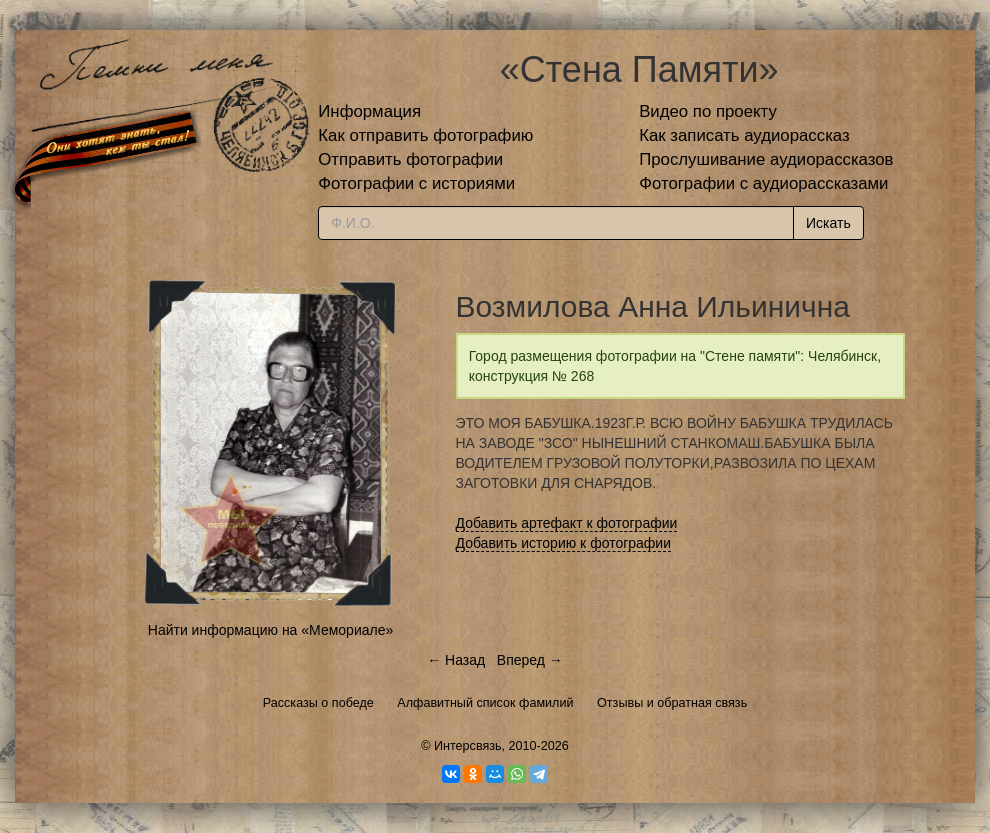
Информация (369, 111)
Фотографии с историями (416, 183)
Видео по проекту (708, 111)
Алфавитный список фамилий (485, 703)
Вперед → (530, 660)
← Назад (456, 660)
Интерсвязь (468, 746)
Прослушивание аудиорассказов (766, 159)
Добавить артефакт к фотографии (567, 523)
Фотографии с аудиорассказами (763, 183)
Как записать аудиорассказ (744, 135)
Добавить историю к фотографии (564, 543)
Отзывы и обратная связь (672, 703)
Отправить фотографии (410, 159)
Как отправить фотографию (425, 135)
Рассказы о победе (318, 703)
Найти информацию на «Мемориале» (270, 630)
